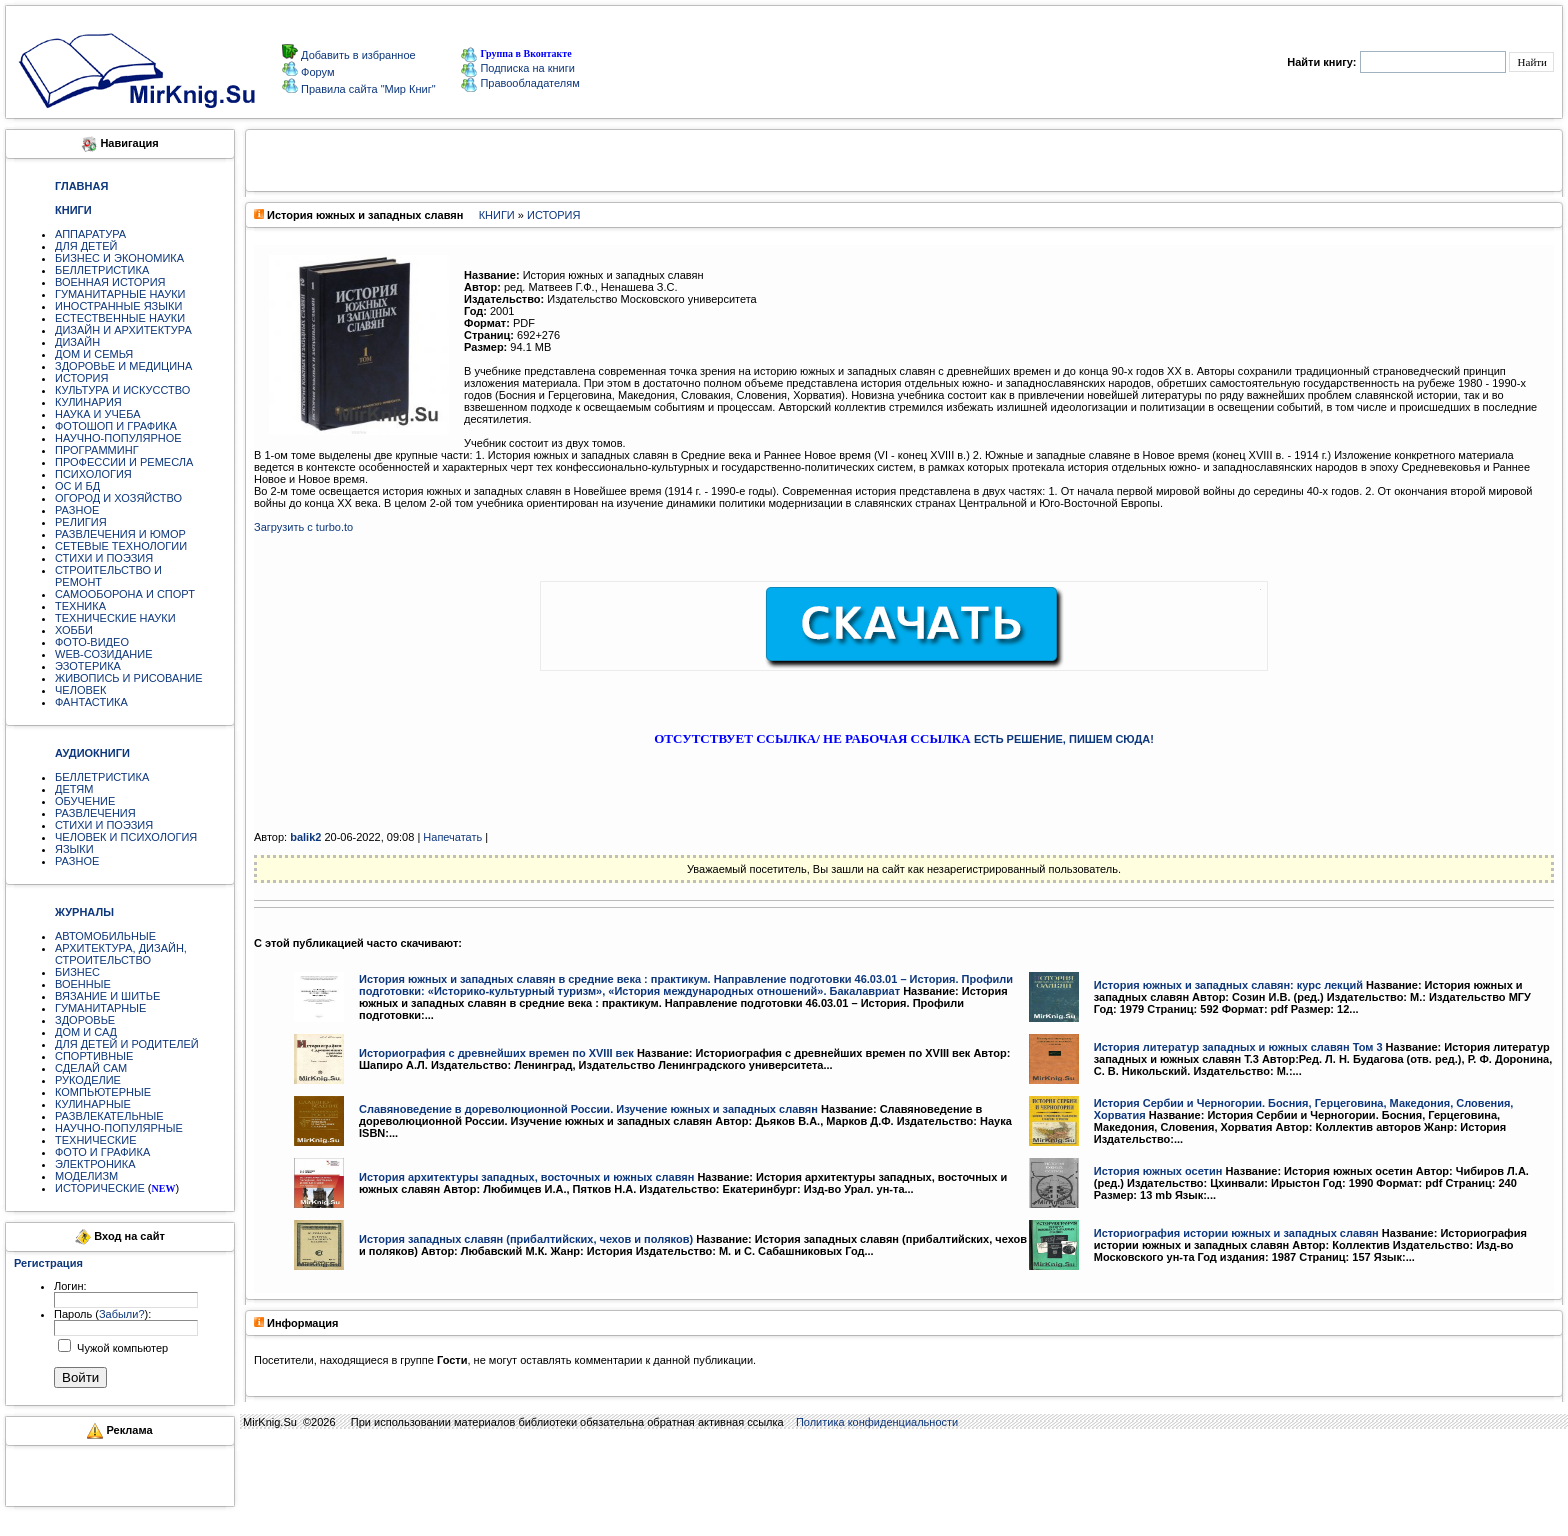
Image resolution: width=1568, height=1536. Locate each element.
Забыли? (122, 1314)
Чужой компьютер (121, 1348)
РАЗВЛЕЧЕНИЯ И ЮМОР (120, 534)
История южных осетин (1158, 1171)
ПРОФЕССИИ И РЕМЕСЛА (124, 462)
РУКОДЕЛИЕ (88, 1080)
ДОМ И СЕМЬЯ (94, 354)
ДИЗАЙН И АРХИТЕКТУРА (123, 330)
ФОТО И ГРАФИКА (102, 1152)
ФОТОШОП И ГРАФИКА (116, 426)
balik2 (305, 837)
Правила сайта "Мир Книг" (367, 89)
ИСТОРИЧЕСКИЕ (100, 1188)
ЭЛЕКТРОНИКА (95, 1164)
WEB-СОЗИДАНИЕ (104, 654)
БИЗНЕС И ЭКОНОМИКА (119, 258)
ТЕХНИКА (80, 606)
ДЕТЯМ (74, 789)
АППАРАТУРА (90, 234)
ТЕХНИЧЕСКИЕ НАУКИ (115, 618)
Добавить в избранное (357, 55)
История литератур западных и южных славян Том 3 (1238, 1047)
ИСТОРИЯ (81, 378)
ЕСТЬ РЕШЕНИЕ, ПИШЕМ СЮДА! (1064, 739)
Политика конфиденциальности (877, 1422)
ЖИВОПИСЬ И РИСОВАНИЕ (129, 678)
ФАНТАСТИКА (91, 702)
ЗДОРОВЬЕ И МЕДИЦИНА (123, 366)
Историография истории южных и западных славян (1236, 1233)
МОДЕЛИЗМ (86, 1176)
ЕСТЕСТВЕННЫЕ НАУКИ (120, 318)
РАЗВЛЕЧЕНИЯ (95, 813)
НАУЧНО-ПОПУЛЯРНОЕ (118, 438)
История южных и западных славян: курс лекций (1228, 985)
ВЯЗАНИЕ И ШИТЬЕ (107, 996)
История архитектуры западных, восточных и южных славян (526, 1177)
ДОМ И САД (86, 1032)
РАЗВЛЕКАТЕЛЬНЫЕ (109, 1116)
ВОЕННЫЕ (83, 984)
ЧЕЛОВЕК (81, 690)
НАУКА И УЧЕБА (98, 414)
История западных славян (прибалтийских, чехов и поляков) (526, 1239)
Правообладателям (520, 83)
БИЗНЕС (77, 972)
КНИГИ (497, 215)
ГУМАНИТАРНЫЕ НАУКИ (120, 294)
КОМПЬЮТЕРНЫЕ (103, 1092)
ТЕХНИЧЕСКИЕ (96, 1140)
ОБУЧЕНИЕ (85, 801)
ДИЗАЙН (77, 342)
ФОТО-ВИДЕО (92, 642)
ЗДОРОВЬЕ (85, 1020)
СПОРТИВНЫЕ (94, 1056)
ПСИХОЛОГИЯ (93, 474)
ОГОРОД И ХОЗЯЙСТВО (118, 498)
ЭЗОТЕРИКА (88, 666)
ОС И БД (77, 486)
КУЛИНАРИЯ (88, 402)
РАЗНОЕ (77, 510)
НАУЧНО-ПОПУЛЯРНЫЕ (119, 1128)
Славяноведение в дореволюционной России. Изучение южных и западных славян (588, 1109)
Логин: (70, 1286)
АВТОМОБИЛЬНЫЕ (105, 936)
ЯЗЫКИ (74, 849)
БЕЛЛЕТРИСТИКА (102, 270)
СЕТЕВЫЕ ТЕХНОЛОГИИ (121, 546)
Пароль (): (102, 1314)
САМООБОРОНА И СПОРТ (125, 594)
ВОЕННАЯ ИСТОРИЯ (110, 282)
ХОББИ (74, 630)
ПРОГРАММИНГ (97, 450)
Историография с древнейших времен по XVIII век (496, 1053)
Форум (316, 72)
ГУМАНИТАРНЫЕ (100, 1008)
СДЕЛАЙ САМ (91, 1068)
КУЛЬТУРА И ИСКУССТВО (122, 390)
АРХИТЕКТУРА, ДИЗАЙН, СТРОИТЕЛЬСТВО (121, 954)
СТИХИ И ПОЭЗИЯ (104, 558)
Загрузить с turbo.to (303, 527)
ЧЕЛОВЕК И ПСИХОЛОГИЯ (126, 837)
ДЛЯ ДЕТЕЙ (86, 246)
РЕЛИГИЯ (81, 522)
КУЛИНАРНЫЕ (93, 1104)
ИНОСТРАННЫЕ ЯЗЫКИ (118, 306)
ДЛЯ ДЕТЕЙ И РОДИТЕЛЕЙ (127, 1044)
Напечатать (452, 837)
